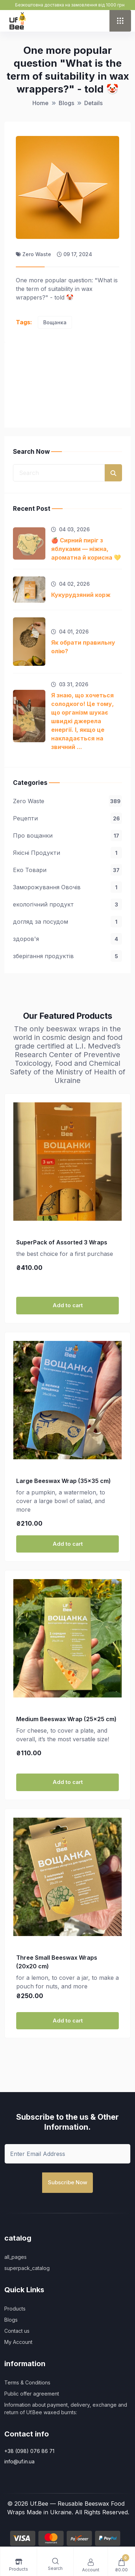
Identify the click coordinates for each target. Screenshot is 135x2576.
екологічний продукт (67, 904)
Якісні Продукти (67, 852)
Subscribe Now (67, 2182)
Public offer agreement (31, 2394)
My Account (18, 2342)
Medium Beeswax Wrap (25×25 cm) (66, 1719)
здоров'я (67, 939)
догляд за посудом (67, 921)
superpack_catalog (27, 2268)
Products (15, 2309)
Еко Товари (67, 870)
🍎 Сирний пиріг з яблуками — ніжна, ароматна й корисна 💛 (86, 549)
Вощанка (55, 322)
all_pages (15, 2257)
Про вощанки (67, 835)
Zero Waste (67, 801)
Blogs (11, 2320)
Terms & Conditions (27, 2382)
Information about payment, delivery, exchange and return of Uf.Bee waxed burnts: (65, 2408)
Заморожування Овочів (67, 887)
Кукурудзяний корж (81, 594)
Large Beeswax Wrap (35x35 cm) (63, 1480)
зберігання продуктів (67, 956)
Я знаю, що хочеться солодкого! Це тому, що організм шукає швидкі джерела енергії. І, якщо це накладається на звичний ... (82, 721)
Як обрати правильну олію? (83, 647)
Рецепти (67, 818)
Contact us (17, 2331)
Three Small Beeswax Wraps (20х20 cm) (56, 1962)
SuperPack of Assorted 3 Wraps (61, 1242)
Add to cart (68, 1305)
